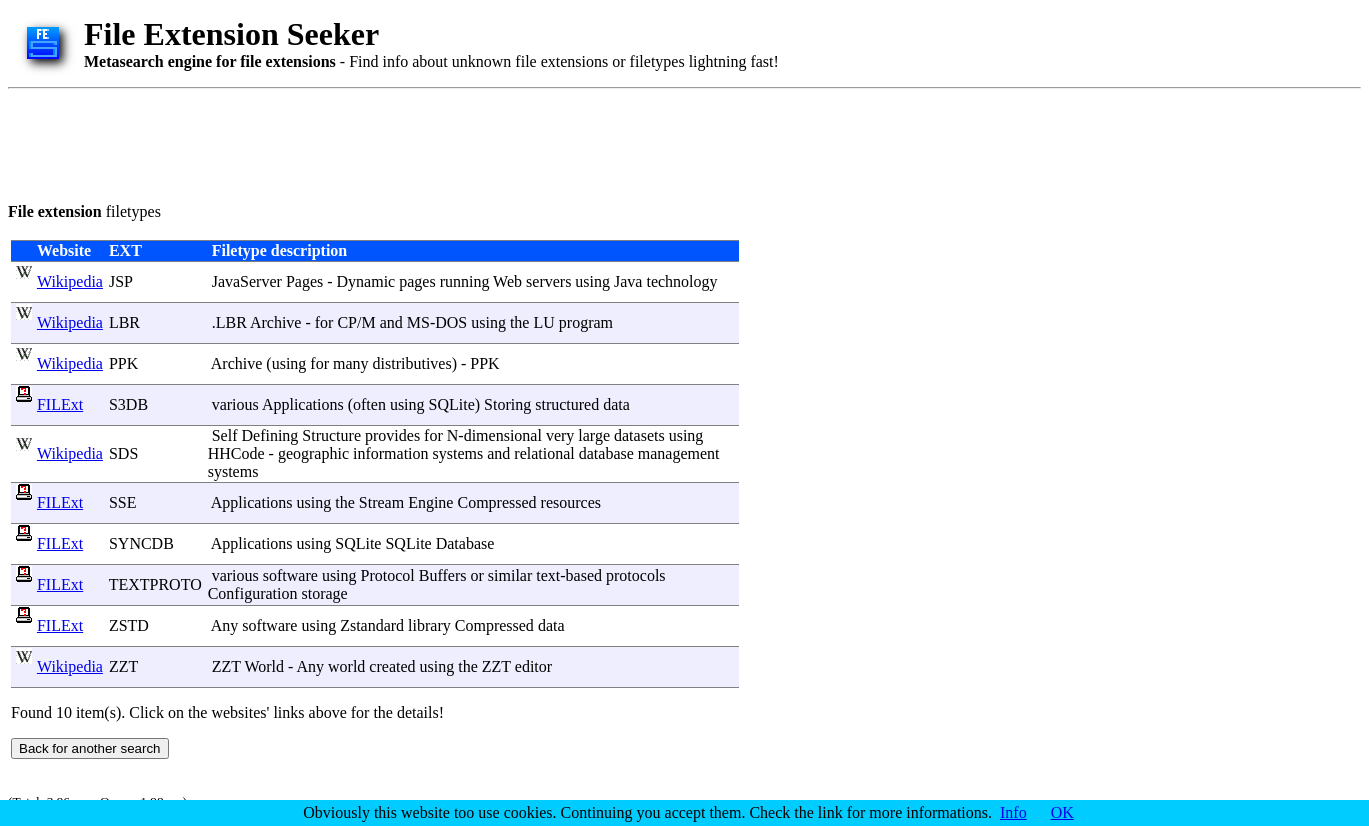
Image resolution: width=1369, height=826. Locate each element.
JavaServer (247, 281)
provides (392, 435)
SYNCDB (141, 543)
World (264, 666)
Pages (304, 281)
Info (1013, 812)
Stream (381, 502)
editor (533, 666)
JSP (120, 281)
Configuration (253, 593)
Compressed (496, 502)
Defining (269, 435)
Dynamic (366, 281)
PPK (123, 363)
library (429, 625)
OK (1062, 812)
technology (681, 281)
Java (628, 281)
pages (417, 281)
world (346, 666)
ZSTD (129, 625)
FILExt (60, 404)
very (560, 435)
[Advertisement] (372, 142)
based (584, 575)
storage (324, 593)
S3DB (128, 404)
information (391, 453)
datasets (639, 435)
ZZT (123, 666)
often (369, 404)
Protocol (388, 575)
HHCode (236, 453)
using (592, 281)
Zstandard (372, 625)
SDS (123, 453)
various (235, 404)
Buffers (443, 575)
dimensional (503, 435)
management (679, 453)
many (351, 363)
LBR (124, 322)
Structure (331, 435)
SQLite (452, 404)
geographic (313, 453)
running (465, 281)
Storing (507, 404)
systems (458, 453)
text (548, 575)
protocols (636, 575)
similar (510, 575)
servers (548, 281)
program (586, 322)
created (392, 666)
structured (567, 404)
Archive (276, 322)
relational (544, 453)
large (594, 435)
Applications (303, 404)
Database (465, 543)
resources (571, 502)
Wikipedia (70, 281)
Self (225, 435)
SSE (123, 502)
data (616, 404)
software (290, 575)
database (606, 453)
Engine (430, 502)
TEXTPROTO (155, 584)
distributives (412, 363)
